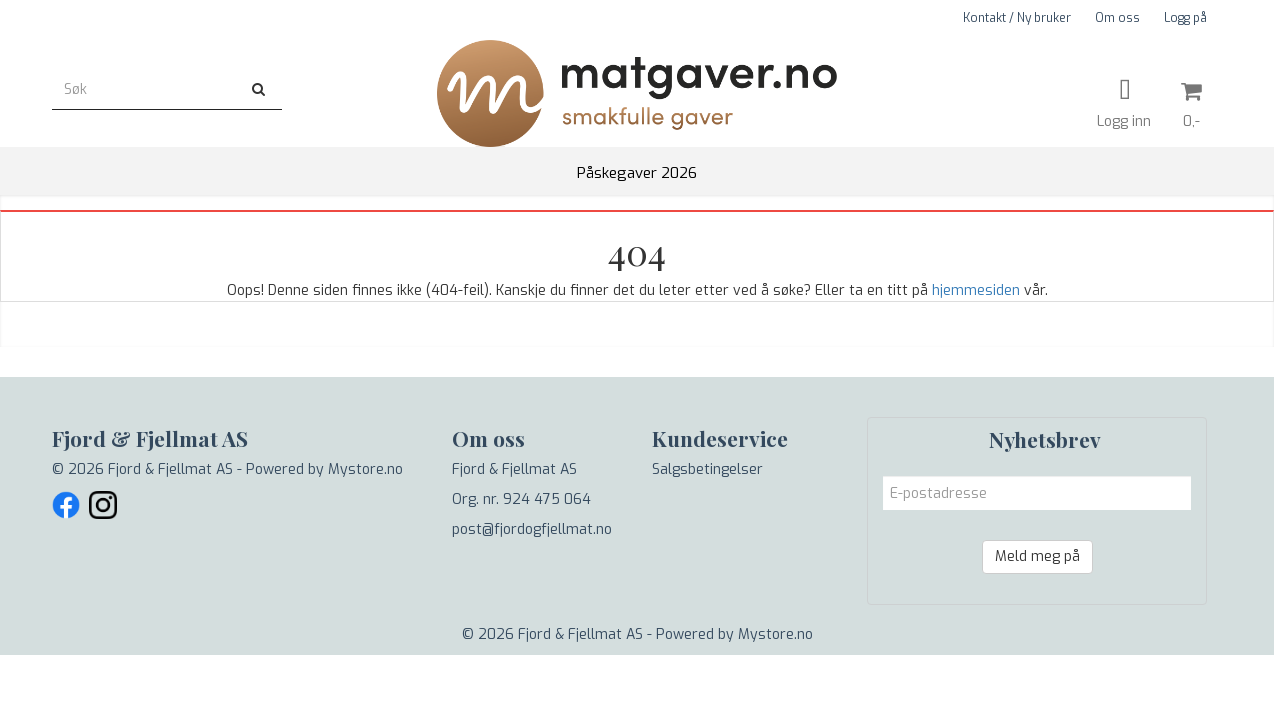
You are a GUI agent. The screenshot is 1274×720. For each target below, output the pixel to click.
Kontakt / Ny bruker (1017, 18)
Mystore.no (365, 469)
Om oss (1117, 18)
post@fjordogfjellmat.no (532, 529)
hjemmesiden (976, 290)
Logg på (1185, 18)
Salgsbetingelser (707, 469)
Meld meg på (1037, 556)
